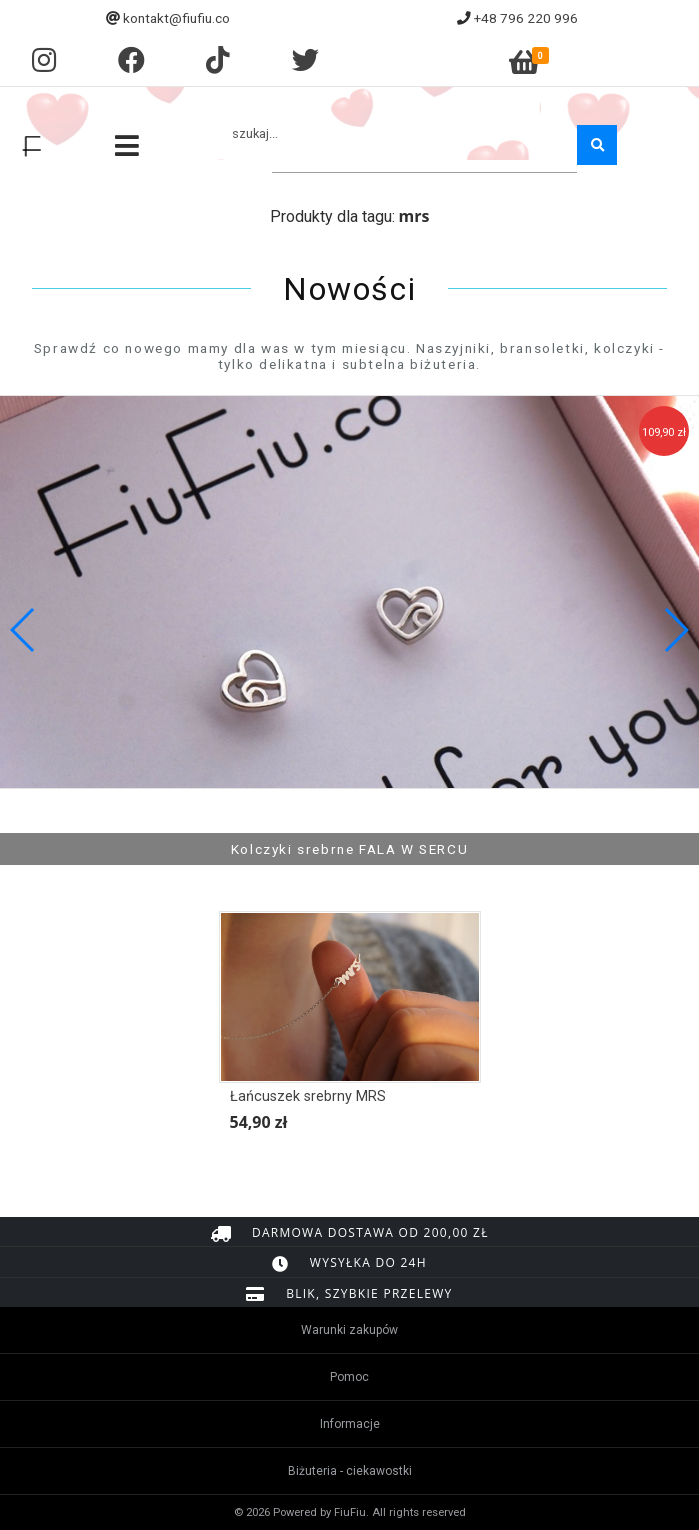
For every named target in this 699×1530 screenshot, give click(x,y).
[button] (675, 630)
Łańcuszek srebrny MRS (308, 1096)
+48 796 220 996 (526, 18)
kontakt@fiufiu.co (176, 18)
